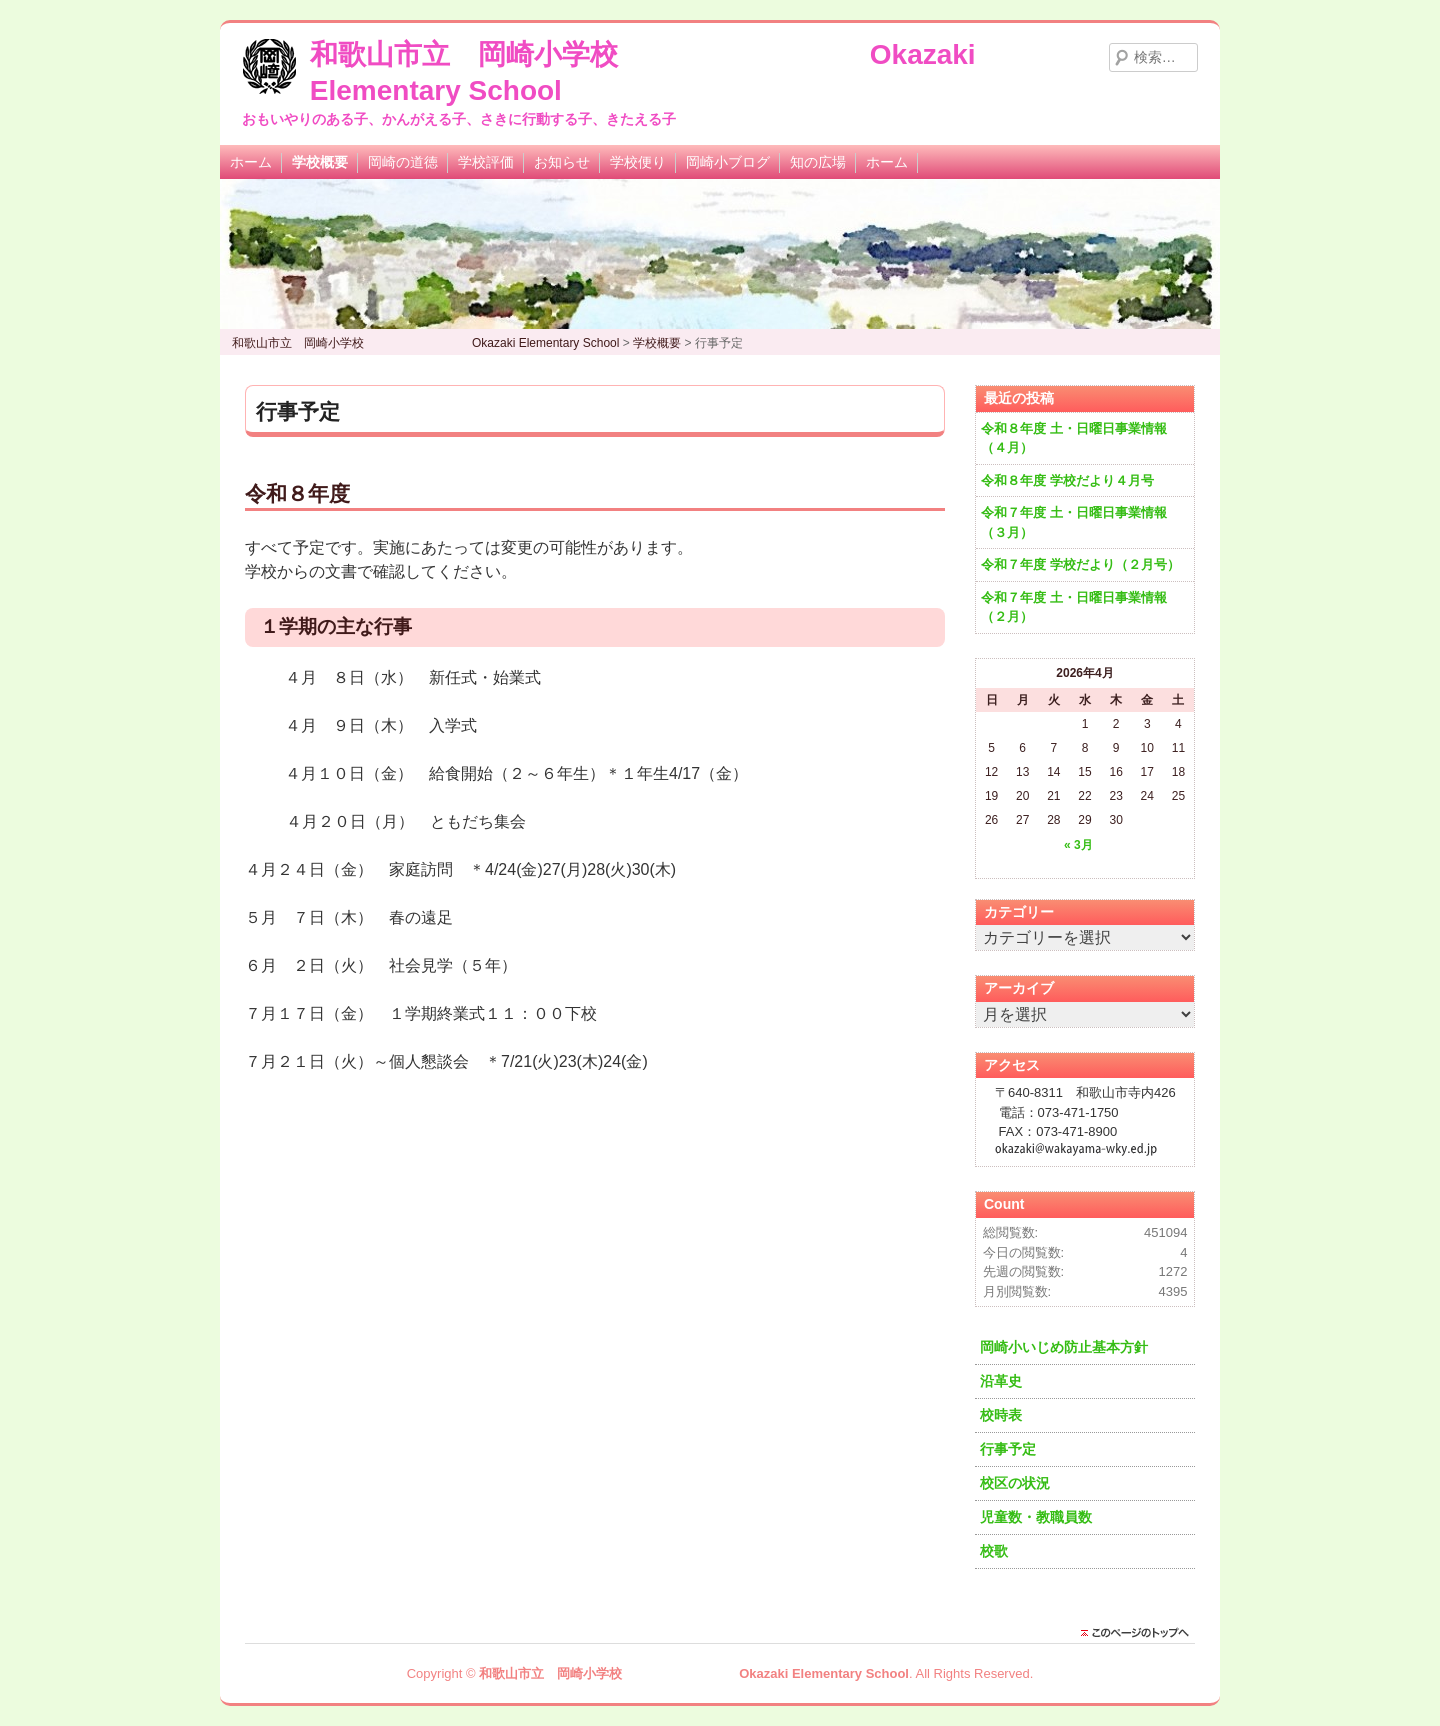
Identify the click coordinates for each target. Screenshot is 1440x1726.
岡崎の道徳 (403, 162)
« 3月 (1078, 845)
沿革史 (1001, 1381)
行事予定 (1008, 1449)
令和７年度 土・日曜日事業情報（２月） (1074, 607)
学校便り (638, 162)
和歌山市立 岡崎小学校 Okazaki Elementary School (694, 1673)
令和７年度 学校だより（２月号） (1080, 564)
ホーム (251, 162)
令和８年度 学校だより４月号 (1067, 480)
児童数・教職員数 (1036, 1517)
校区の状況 (1015, 1483)
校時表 (1001, 1415)
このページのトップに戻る (1140, 1633)
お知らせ (562, 162)
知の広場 (818, 162)
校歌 (994, 1551)
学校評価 (486, 162)
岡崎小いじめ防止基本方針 (1064, 1347)
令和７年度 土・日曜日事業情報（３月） (1074, 522)
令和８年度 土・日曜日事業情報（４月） (1074, 438)
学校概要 (320, 162)
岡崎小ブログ (728, 162)
